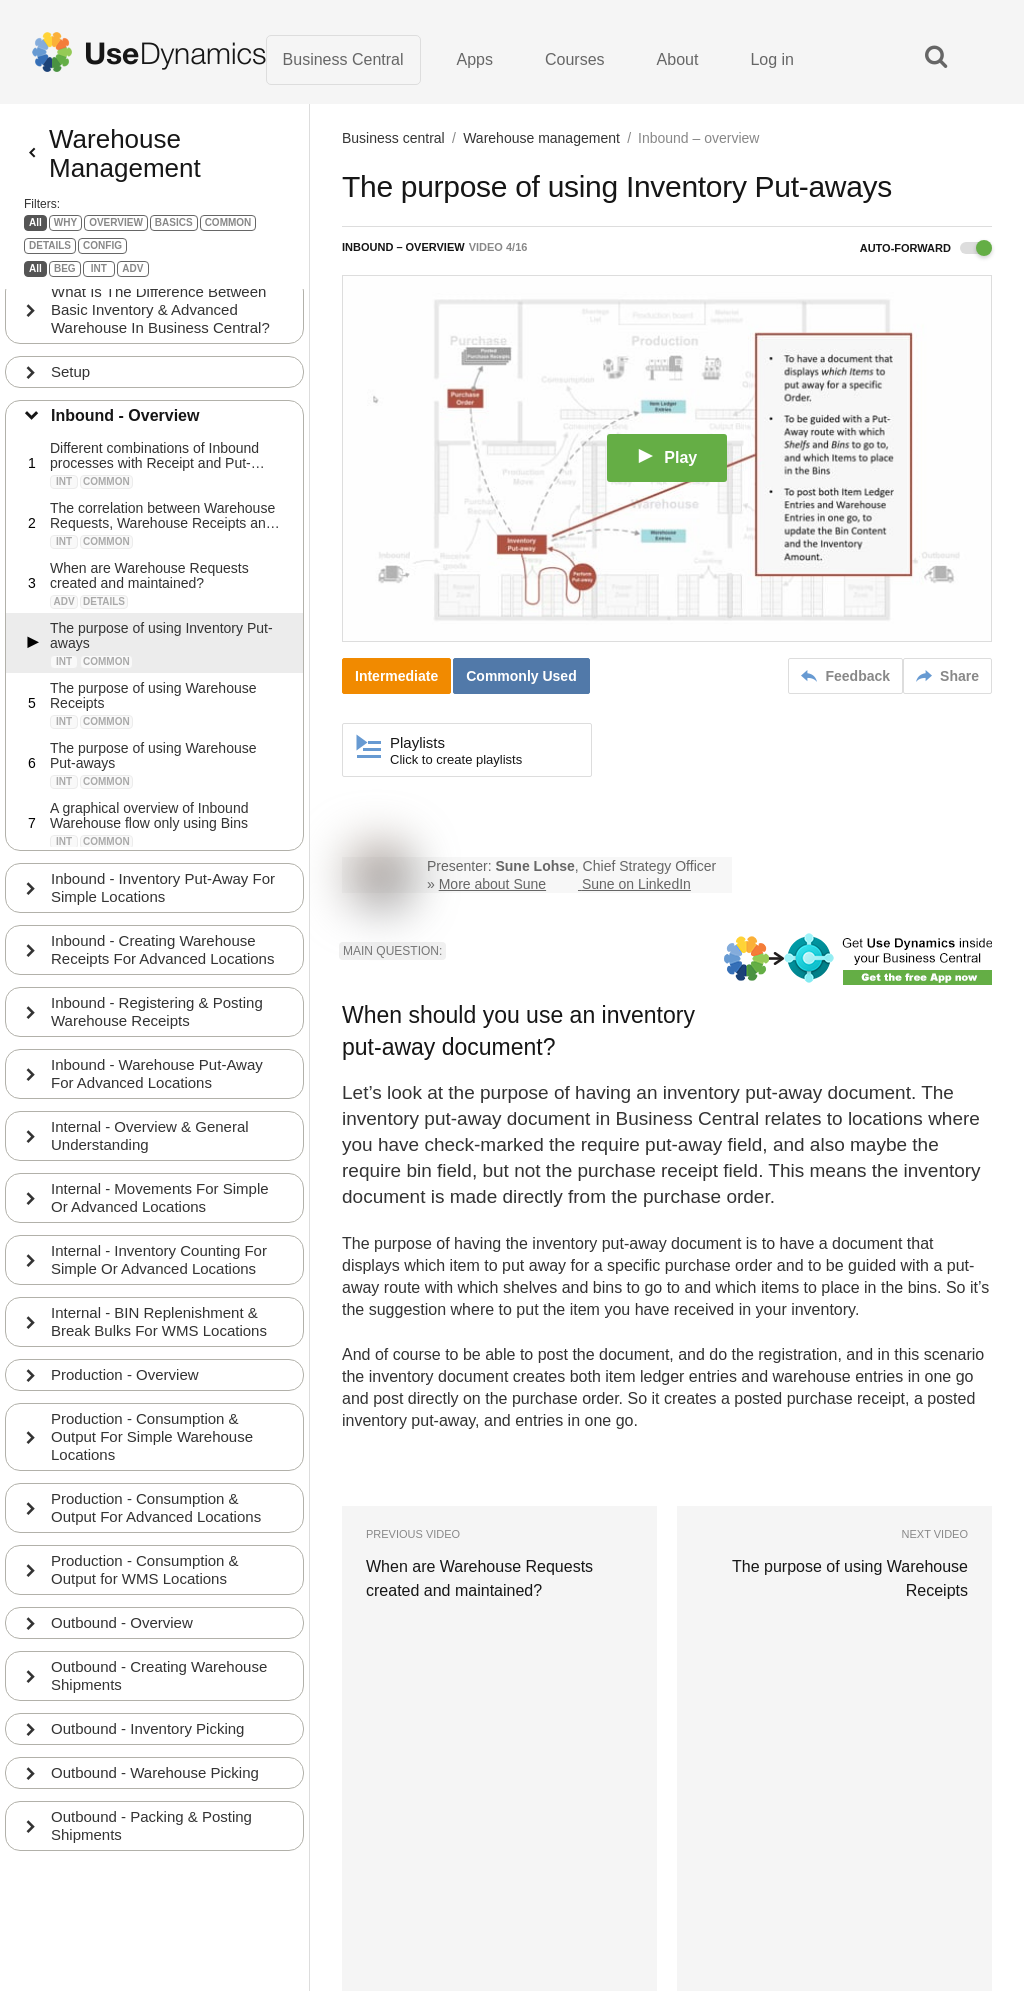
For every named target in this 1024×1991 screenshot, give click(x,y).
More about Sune (492, 884)
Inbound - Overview (125, 411)
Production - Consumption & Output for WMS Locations (145, 1565)
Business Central (343, 59)
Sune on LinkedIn (636, 884)
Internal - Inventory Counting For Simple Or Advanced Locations (159, 1255)
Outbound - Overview (122, 1618)
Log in (772, 59)
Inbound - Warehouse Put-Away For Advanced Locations (157, 1069)
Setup (70, 367)
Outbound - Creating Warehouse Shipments (159, 1671)
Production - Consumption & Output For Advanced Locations (156, 1503)
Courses (575, 59)
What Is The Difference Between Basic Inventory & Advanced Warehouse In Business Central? (160, 305)
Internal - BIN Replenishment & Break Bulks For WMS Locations (159, 1317)
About (678, 59)
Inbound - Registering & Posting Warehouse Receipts (157, 1007)
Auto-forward (926, 248)
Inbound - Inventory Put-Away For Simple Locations (163, 883)
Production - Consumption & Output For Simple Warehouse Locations (152, 1432)
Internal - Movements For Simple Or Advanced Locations (160, 1193)
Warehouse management (541, 138)
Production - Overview (125, 1370)
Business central (393, 138)
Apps (475, 59)
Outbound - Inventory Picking (147, 1724)
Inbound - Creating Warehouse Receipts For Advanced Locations (162, 945)
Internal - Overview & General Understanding (150, 1131)
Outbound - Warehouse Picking (155, 1768)
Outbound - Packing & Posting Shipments (151, 1821)
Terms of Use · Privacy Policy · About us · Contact (451, 1886)
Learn (364, 1911)
